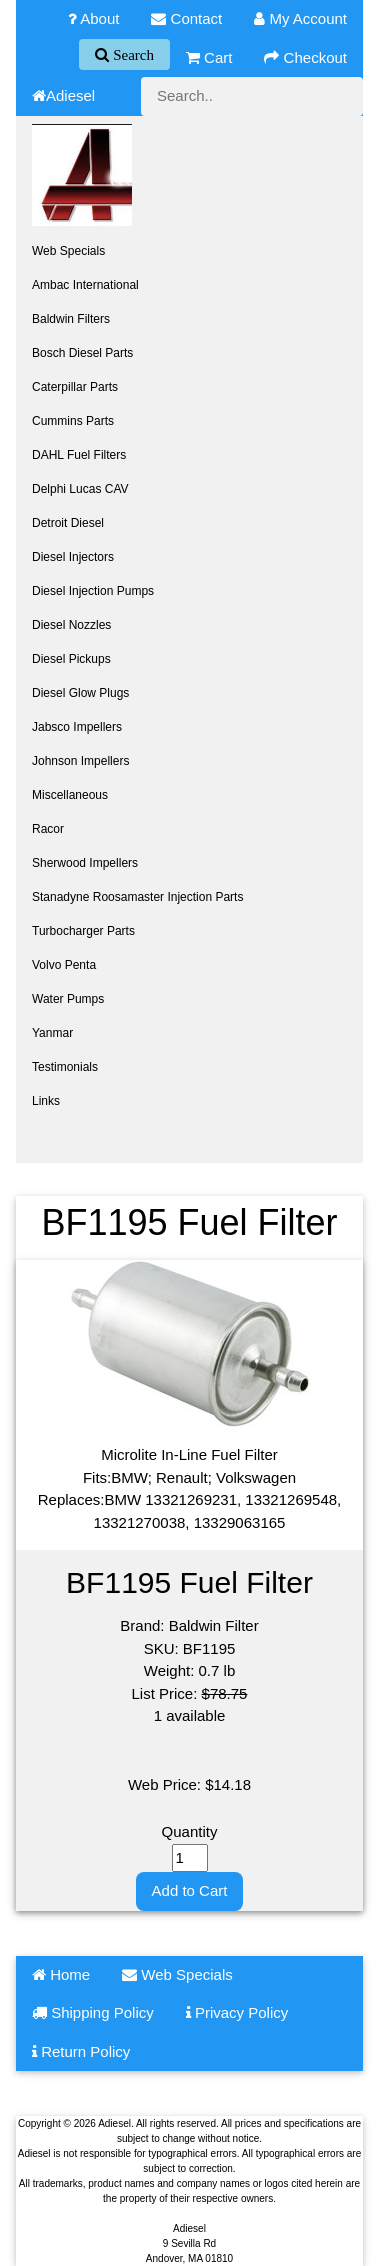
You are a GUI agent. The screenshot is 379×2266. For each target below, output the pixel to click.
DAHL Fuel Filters (79, 455)
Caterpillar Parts (75, 387)
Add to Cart (190, 1890)
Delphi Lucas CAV (80, 489)
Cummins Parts (73, 421)
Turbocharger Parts (83, 931)
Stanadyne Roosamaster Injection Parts (137, 897)
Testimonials (65, 1067)
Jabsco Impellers (77, 727)
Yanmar (52, 1033)
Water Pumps (68, 999)
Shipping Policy (93, 2012)
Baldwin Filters (71, 319)
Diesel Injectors (73, 557)
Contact (186, 18)
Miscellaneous (70, 795)
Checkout (305, 57)
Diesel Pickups (71, 659)
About (94, 18)
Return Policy (81, 2051)
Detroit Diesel (68, 523)
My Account (300, 18)
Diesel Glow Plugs (80, 693)
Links (46, 1101)
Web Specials (68, 251)
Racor (48, 829)
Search (131, 54)
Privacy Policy (237, 2012)
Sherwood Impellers (85, 863)
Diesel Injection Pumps (93, 591)
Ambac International (85, 285)
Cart (209, 57)
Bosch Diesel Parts (82, 353)
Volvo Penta (64, 965)
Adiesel (63, 95)
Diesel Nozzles (71, 625)
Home (61, 1974)
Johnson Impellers (80, 761)
